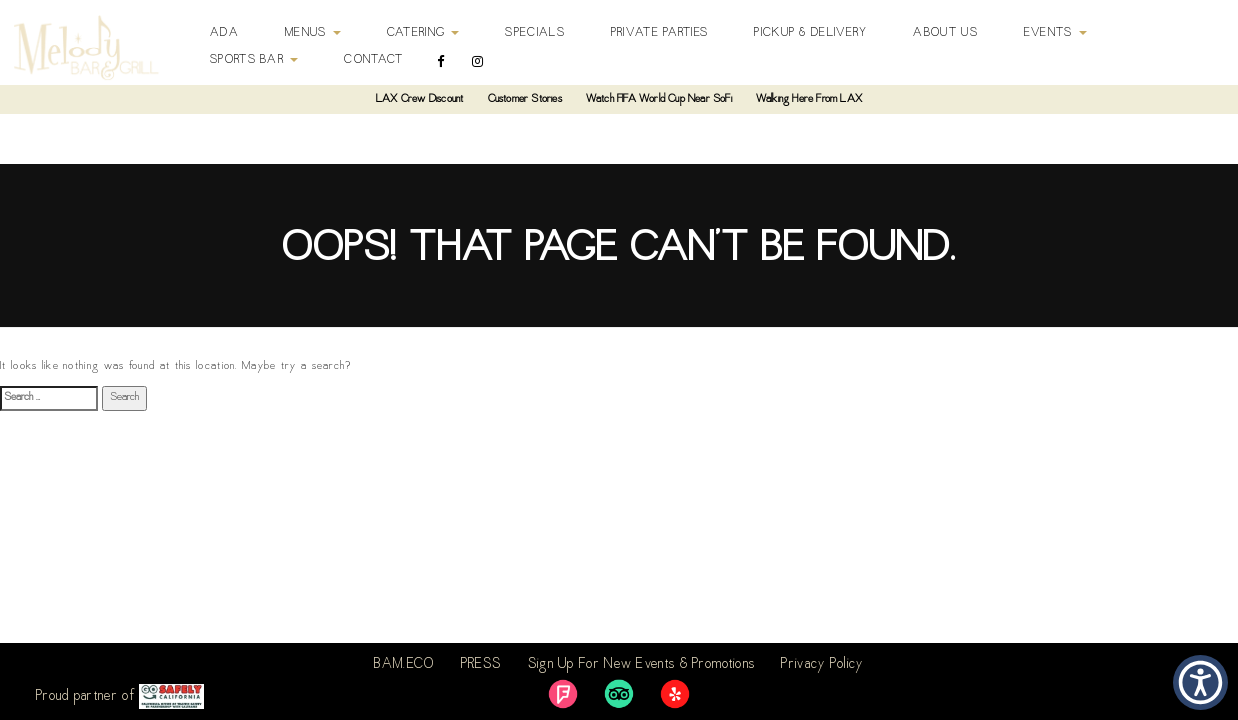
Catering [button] (423, 33)
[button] (1200, 682)
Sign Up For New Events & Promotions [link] (642, 665)
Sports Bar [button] (254, 60)
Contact (373, 60)
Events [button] (1055, 33)
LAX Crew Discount (419, 99)
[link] (563, 694)
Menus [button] (313, 33)
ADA (224, 33)
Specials (534, 33)
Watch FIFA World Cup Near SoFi (659, 99)
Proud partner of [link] (120, 696)
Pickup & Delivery (810, 33)
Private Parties (660, 33)
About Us (945, 33)
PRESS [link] (481, 665)
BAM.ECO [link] (404, 665)
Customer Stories (525, 99)
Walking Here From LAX (809, 99)
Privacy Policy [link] (822, 665)
